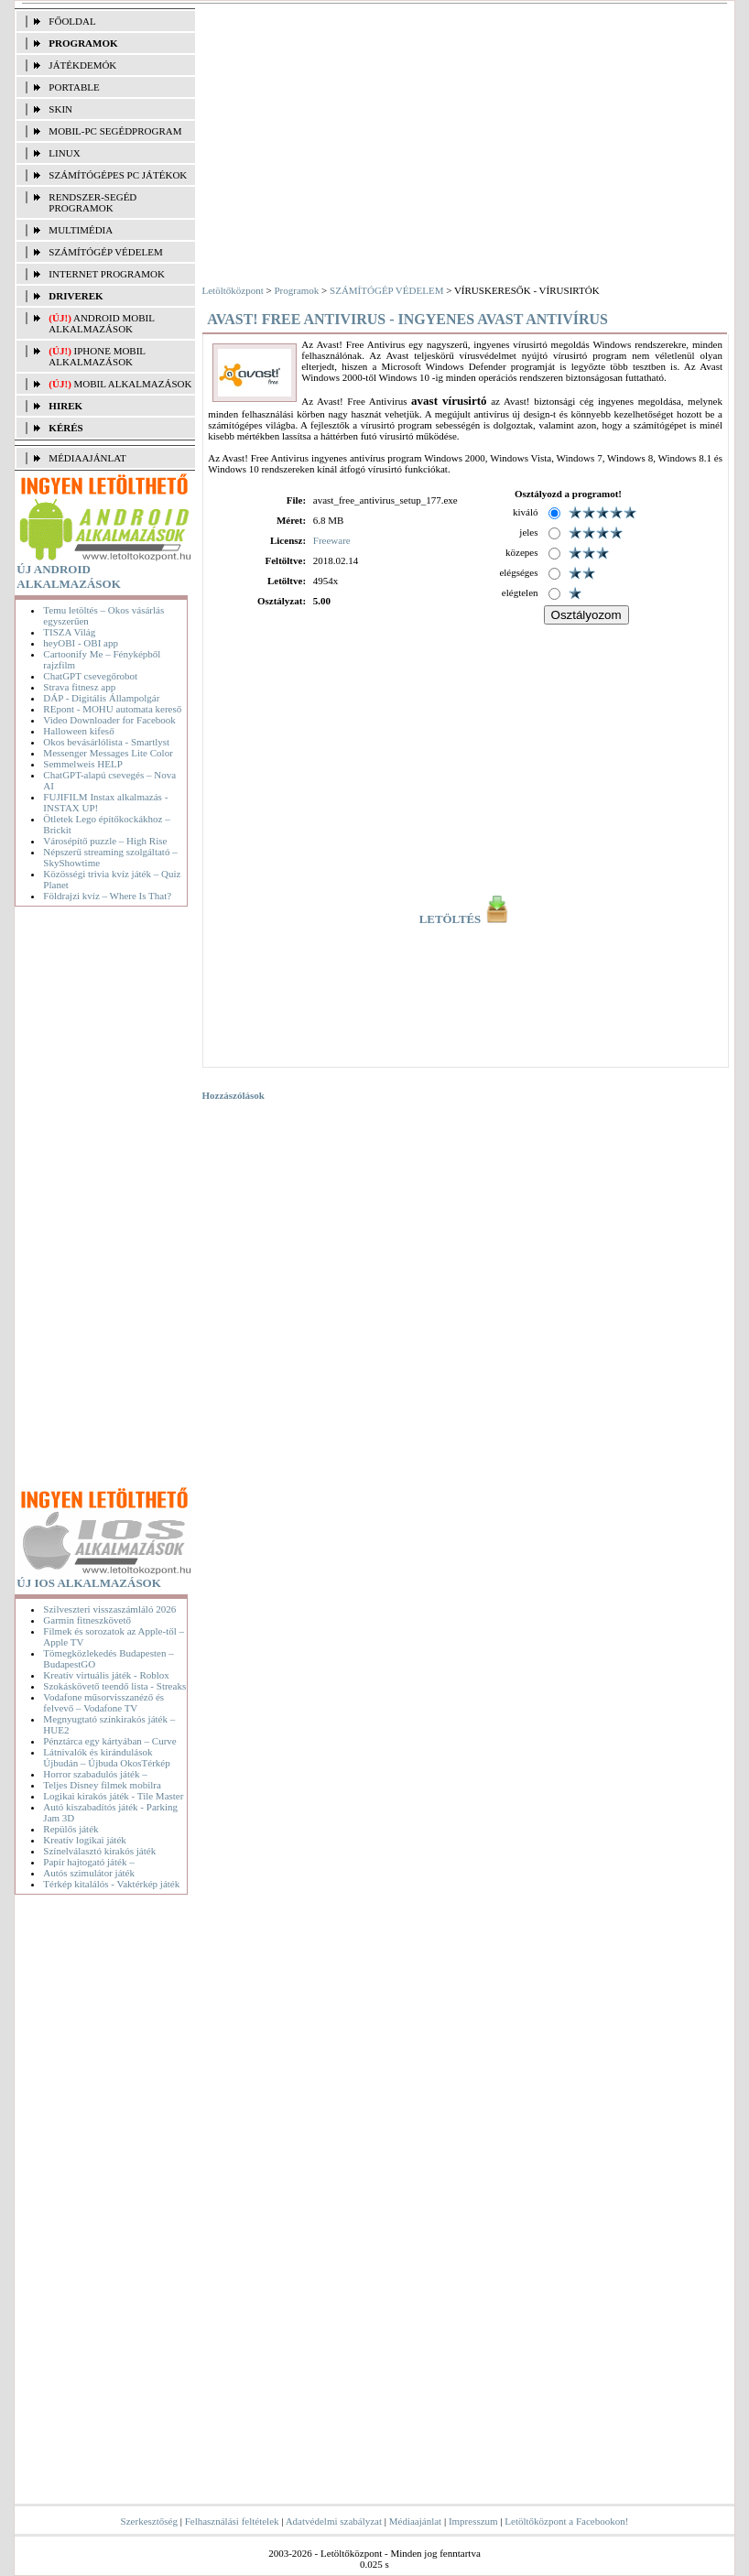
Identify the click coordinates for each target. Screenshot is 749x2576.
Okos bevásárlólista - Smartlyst (106, 741)
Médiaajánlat (415, 2521)
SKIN (60, 108)
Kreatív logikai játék (84, 1839)
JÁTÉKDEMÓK (82, 65)
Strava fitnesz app (79, 686)
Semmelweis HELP (82, 763)
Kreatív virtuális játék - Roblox (105, 1674)
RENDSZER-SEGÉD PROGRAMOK (92, 202)
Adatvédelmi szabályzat (334, 2521)
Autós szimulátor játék (89, 1872)
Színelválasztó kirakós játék (99, 1850)
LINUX (64, 152)
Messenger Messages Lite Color (107, 752)
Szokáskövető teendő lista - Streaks (114, 1685)
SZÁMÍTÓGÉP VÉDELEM (105, 251)
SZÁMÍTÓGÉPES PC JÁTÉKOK (118, 174)
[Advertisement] (104, 1199)
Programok (296, 290)
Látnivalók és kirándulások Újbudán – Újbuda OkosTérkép (106, 1757)
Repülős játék (70, 1828)
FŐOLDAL (72, 21)
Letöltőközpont (233, 290)
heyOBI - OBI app (80, 642)
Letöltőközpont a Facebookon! (566, 2521)
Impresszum (473, 2521)
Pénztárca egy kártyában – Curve (109, 1740)
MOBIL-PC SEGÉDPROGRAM (115, 130)
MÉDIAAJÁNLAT (87, 457)
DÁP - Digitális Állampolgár (101, 697)
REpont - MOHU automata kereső (112, 708)
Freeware (332, 540)
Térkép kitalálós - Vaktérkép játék (111, 1883)
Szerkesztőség (149, 2521)
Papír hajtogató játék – (88, 1861)
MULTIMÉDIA (81, 229)
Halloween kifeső (78, 730)
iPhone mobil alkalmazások (97, 356)
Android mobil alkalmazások (101, 323)
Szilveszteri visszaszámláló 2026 (109, 1608)
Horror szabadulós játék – (95, 1773)
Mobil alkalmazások (133, 383)
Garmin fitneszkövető (87, 1619)
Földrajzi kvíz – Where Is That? (107, 895)
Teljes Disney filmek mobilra (101, 1784)
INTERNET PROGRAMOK (107, 273)
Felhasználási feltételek (232, 2521)
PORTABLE (74, 87)
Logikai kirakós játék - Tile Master (113, 1795)
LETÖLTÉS (465, 919)
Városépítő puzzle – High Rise (105, 840)
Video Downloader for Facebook (109, 719)
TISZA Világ (69, 631)
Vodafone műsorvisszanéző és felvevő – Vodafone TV (103, 1702)
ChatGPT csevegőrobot (90, 675)
